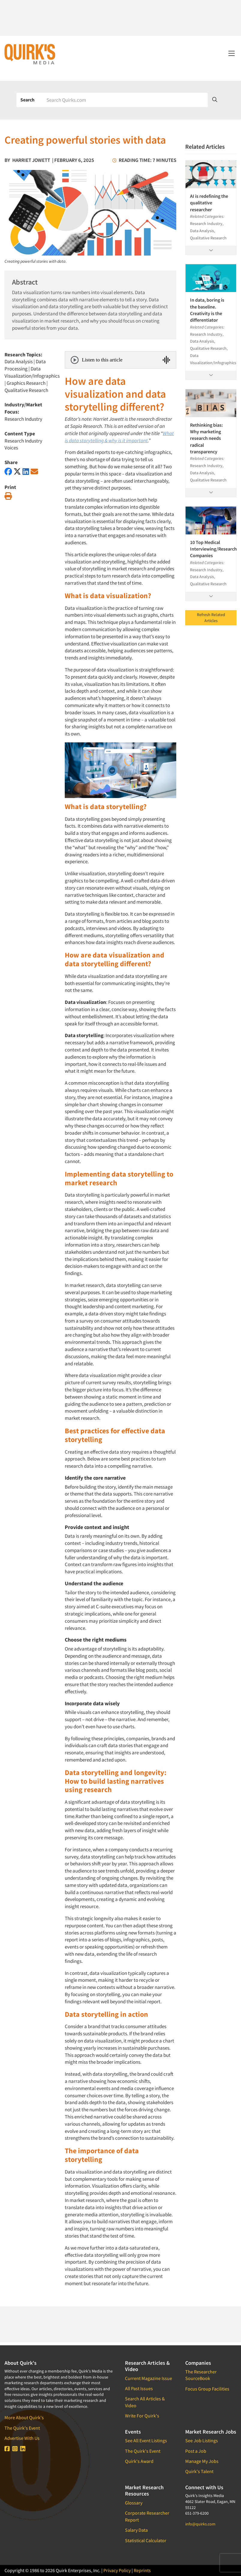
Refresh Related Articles (211, 617)
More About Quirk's (24, 2417)
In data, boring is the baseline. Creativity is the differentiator (207, 310)
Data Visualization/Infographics (32, 372)
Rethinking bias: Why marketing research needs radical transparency (206, 438)
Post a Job (195, 2451)
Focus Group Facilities (207, 2389)
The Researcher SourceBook (201, 2375)
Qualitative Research (26, 390)
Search (27, 100)
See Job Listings (201, 2440)
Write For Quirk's (142, 2416)
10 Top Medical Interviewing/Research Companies (211, 549)
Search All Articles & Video (145, 2402)
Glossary (133, 2503)
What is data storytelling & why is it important (119, 437)
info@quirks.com (200, 2524)
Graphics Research (26, 383)
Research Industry (23, 419)
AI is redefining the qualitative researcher (209, 202)
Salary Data (136, 2530)
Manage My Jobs (202, 2461)
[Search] (125, 100)
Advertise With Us (22, 2438)
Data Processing (25, 365)
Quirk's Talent (199, 2471)
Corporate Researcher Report (147, 2516)
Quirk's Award (139, 2461)
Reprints (142, 2570)
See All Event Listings (146, 2440)
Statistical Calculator (145, 2540)
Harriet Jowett (31, 160)
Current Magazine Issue (148, 2378)
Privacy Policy (117, 2570)
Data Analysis (18, 361)
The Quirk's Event (22, 2428)
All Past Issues (139, 2388)
